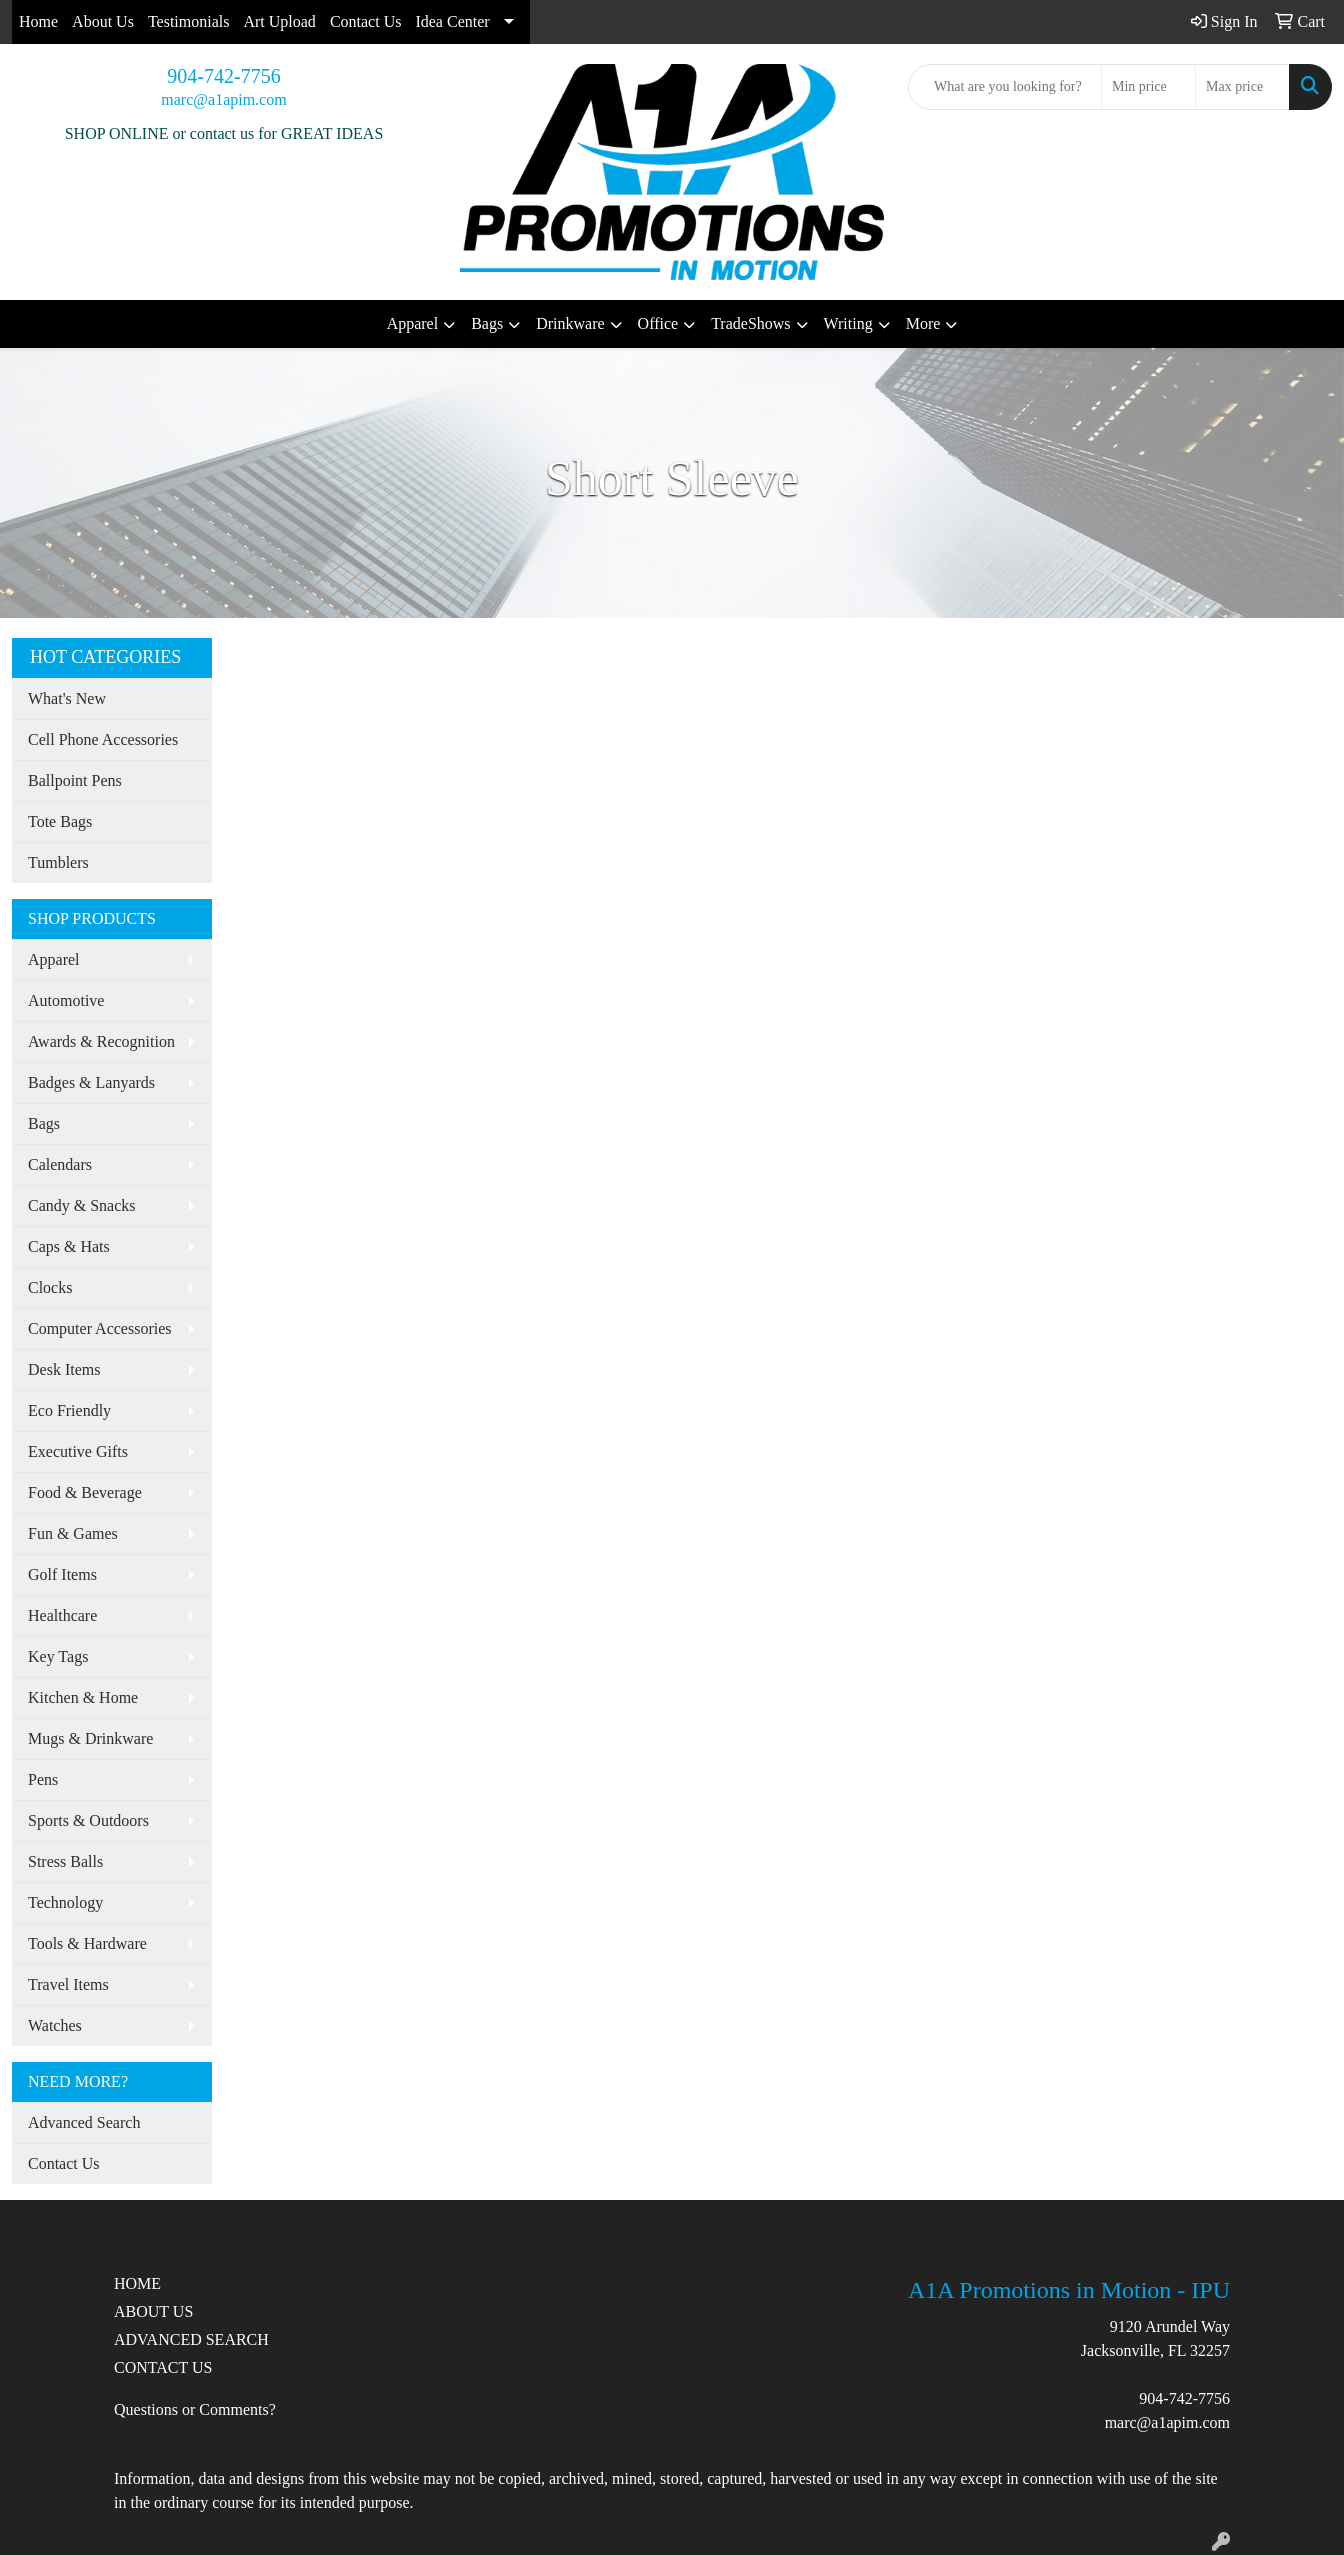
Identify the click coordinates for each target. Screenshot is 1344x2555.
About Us (103, 21)
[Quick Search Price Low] (1148, 87)
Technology (65, 1902)
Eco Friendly (69, 1410)
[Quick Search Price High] (1242, 87)
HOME (137, 2283)
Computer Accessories (100, 1328)
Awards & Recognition (101, 1041)
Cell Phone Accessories (103, 739)
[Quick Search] (1005, 87)
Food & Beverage (85, 1492)
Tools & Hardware (87, 1943)
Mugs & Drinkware (90, 1738)
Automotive (66, 1000)
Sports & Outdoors (88, 1820)
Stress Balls (65, 1861)
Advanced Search (84, 2122)
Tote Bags (60, 821)
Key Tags (58, 1656)
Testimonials (189, 21)
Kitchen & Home (83, 1697)
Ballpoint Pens (75, 780)
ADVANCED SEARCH (191, 2339)
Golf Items (62, 1574)
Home (38, 21)
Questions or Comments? (195, 2409)
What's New (67, 698)
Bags (487, 323)
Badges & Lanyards (91, 1082)
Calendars (60, 1164)
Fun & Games (73, 1533)
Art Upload (279, 21)
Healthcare (62, 1615)
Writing (848, 323)
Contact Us (366, 21)
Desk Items (64, 1369)
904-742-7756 (223, 76)
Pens (43, 1779)
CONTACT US (163, 2367)
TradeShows (750, 323)
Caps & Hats (69, 1246)
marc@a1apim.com (223, 99)
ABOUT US (153, 2311)
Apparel (413, 323)
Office (658, 323)
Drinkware (570, 323)
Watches (55, 2025)
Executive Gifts (78, 1451)
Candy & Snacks (82, 1205)
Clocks (50, 1287)
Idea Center (452, 21)
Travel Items (68, 1984)
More (923, 323)
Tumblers (58, 862)
